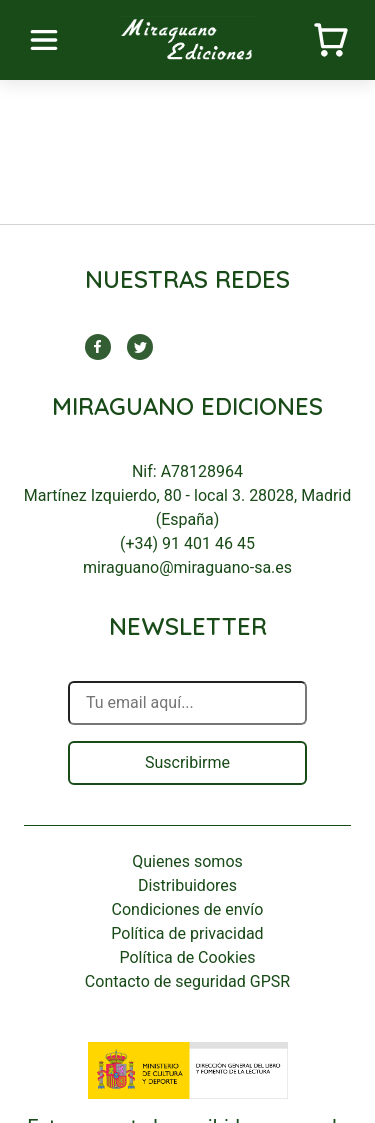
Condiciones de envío (188, 909)
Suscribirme (187, 762)
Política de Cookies (187, 957)
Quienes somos (187, 861)
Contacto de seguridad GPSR (187, 981)
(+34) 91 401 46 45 (187, 543)
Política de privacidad (187, 933)
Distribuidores (187, 885)
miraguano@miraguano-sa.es (187, 567)
